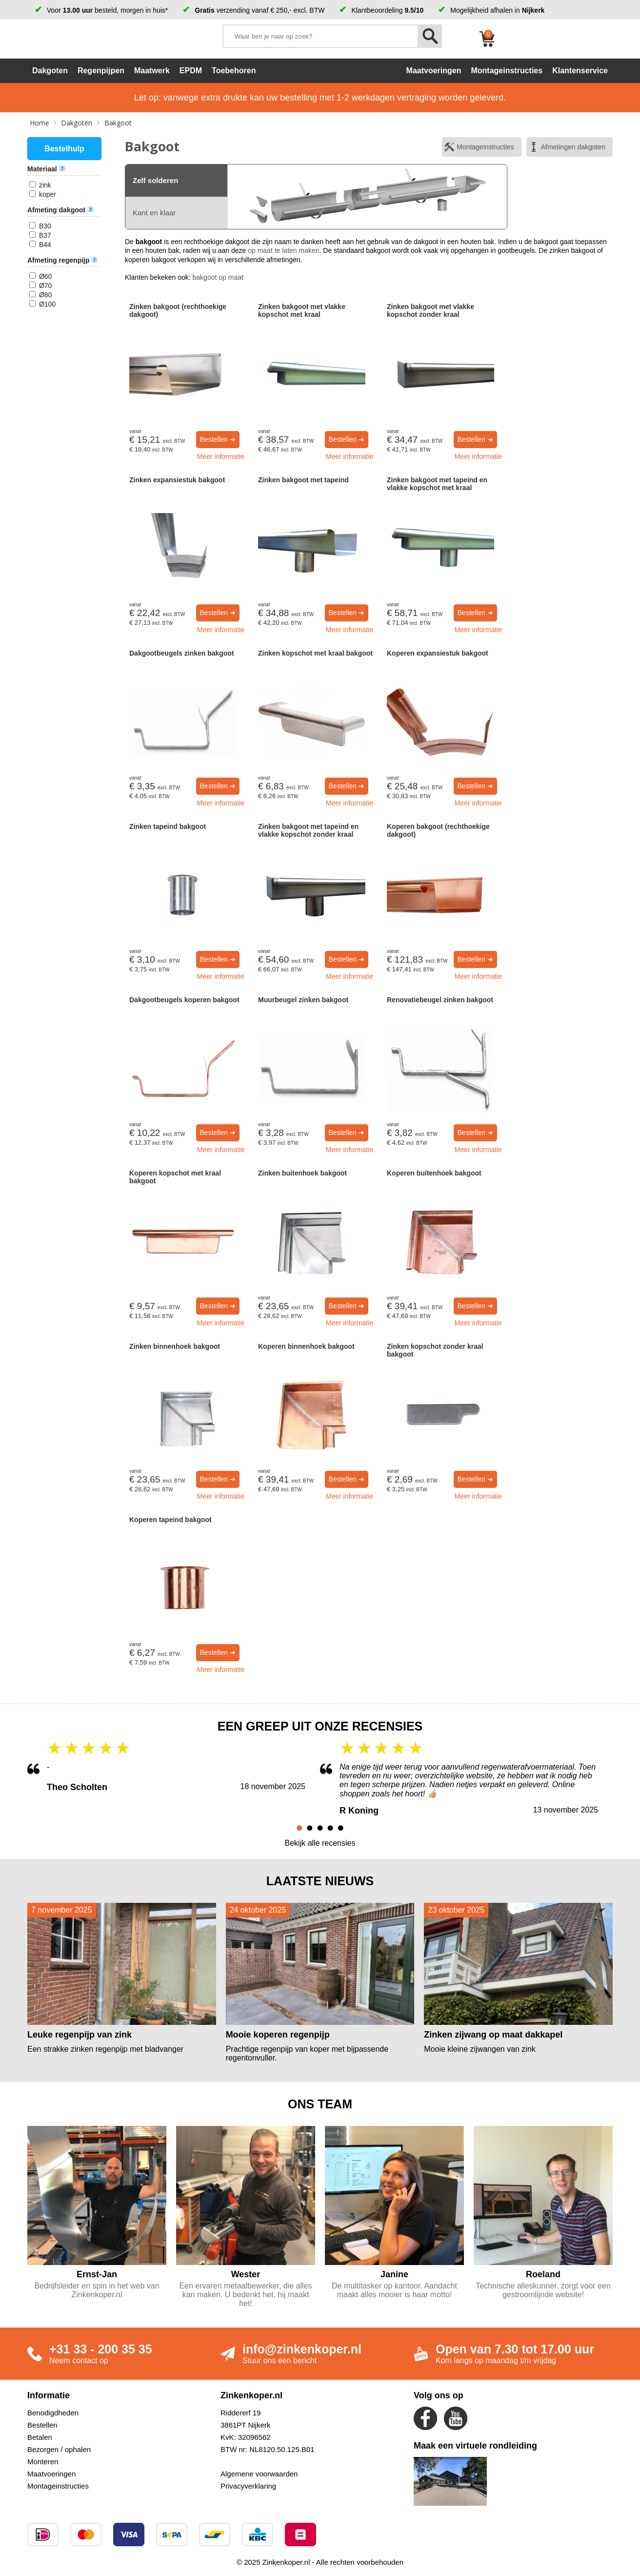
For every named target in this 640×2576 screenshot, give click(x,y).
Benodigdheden (53, 2413)
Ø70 (45, 285)
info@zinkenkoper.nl (301, 2349)
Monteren (42, 2461)
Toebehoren (234, 70)
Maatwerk (152, 70)
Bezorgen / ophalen (59, 2449)
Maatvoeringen (51, 2474)
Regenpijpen (101, 70)
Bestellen (42, 2425)
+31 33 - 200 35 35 (100, 2349)
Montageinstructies (485, 147)
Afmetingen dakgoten (573, 147)
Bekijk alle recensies (320, 1843)
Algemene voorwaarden (259, 2474)
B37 (45, 235)
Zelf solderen (155, 180)
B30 (45, 226)
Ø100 (47, 304)
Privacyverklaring (248, 2486)
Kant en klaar (154, 212)
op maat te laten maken (283, 250)
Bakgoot (118, 122)
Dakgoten (50, 70)
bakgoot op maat (218, 277)
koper (47, 194)
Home (39, 122)
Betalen (39, 2437)
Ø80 (45, 295)
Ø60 (45, 276)
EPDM (191, 70)
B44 (45, 244)
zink (45, 185)
